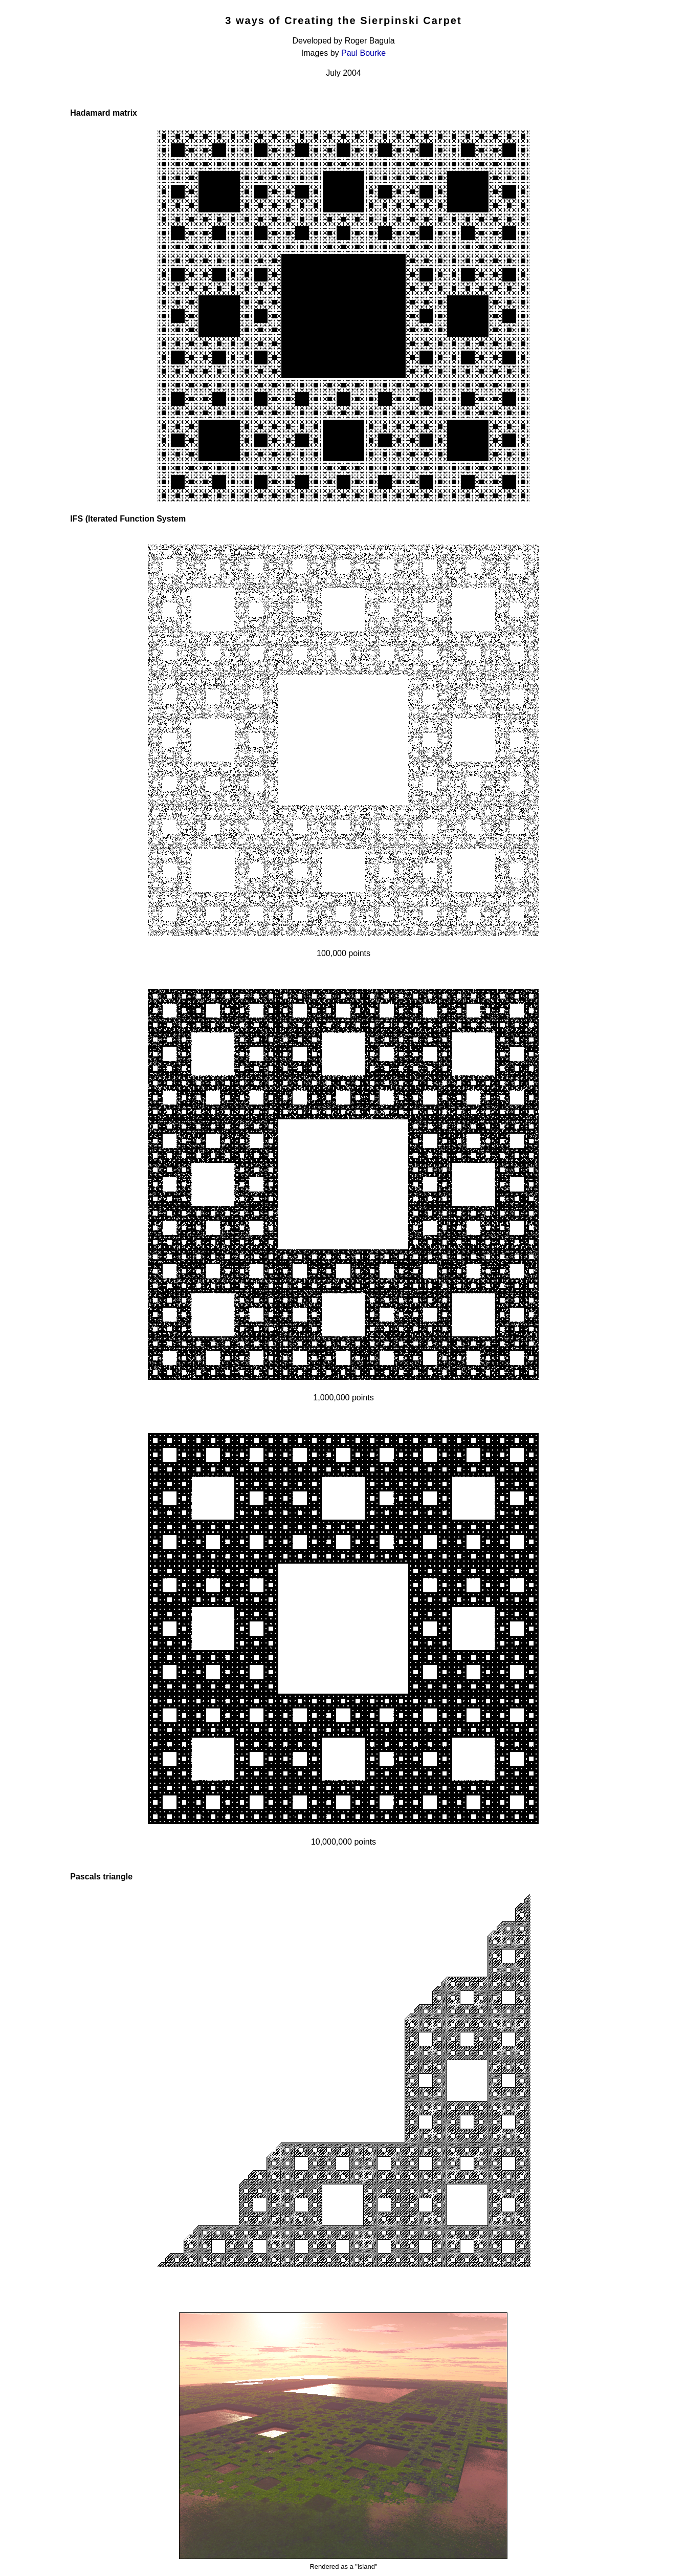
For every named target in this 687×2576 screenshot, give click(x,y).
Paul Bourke (363, 53)
